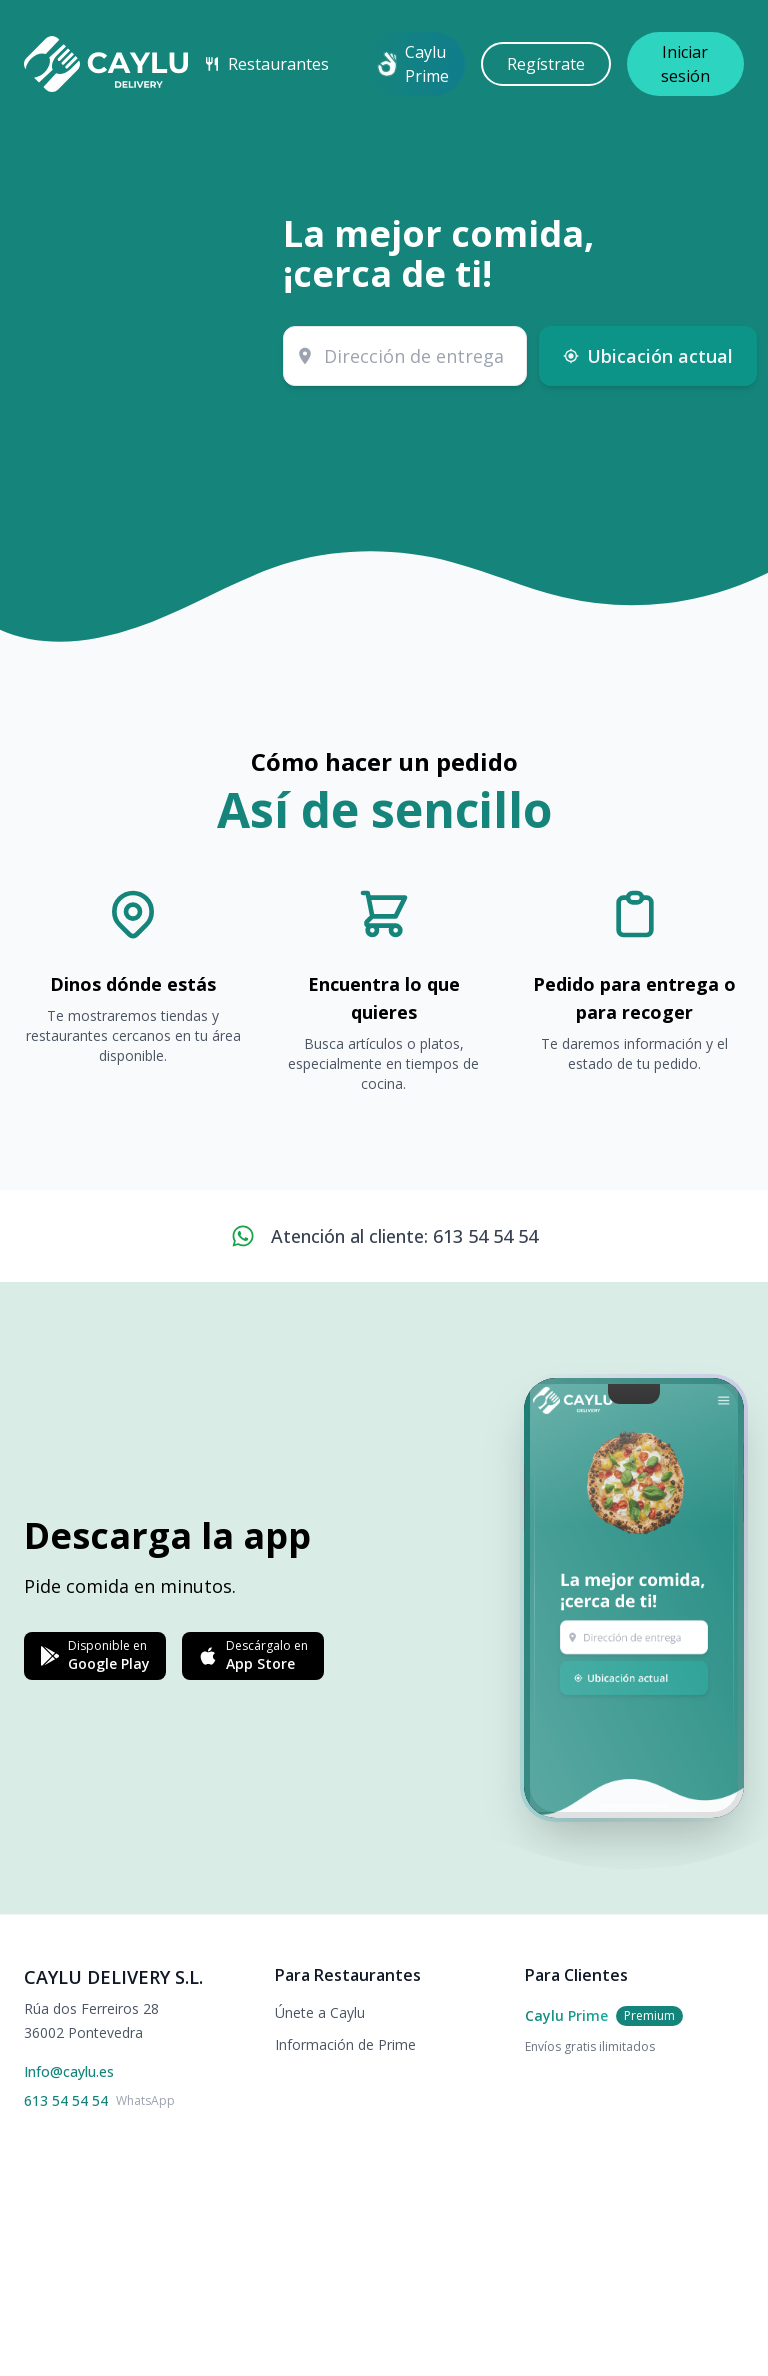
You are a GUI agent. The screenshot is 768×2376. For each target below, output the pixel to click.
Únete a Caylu (320, 2012)
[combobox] (405, 356)
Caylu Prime (413, 64)
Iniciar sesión (685, 64)
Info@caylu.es (69, 2071)
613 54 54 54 (66, 2100)
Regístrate (546, 64)
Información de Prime (345, 2044)
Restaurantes (266, 64)
